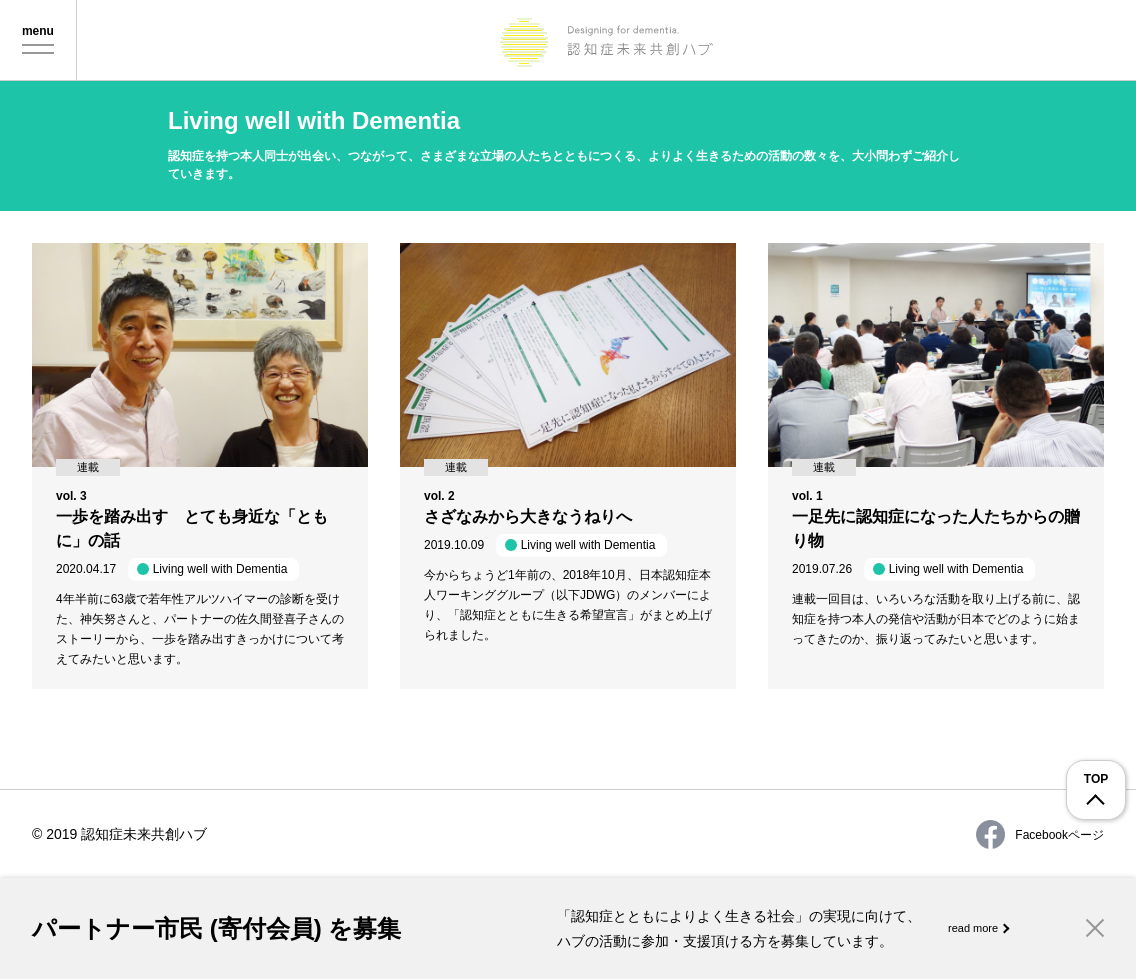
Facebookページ (1040, 834)
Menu (38, 41)
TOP (1096, 779)
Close (1095, 927)
